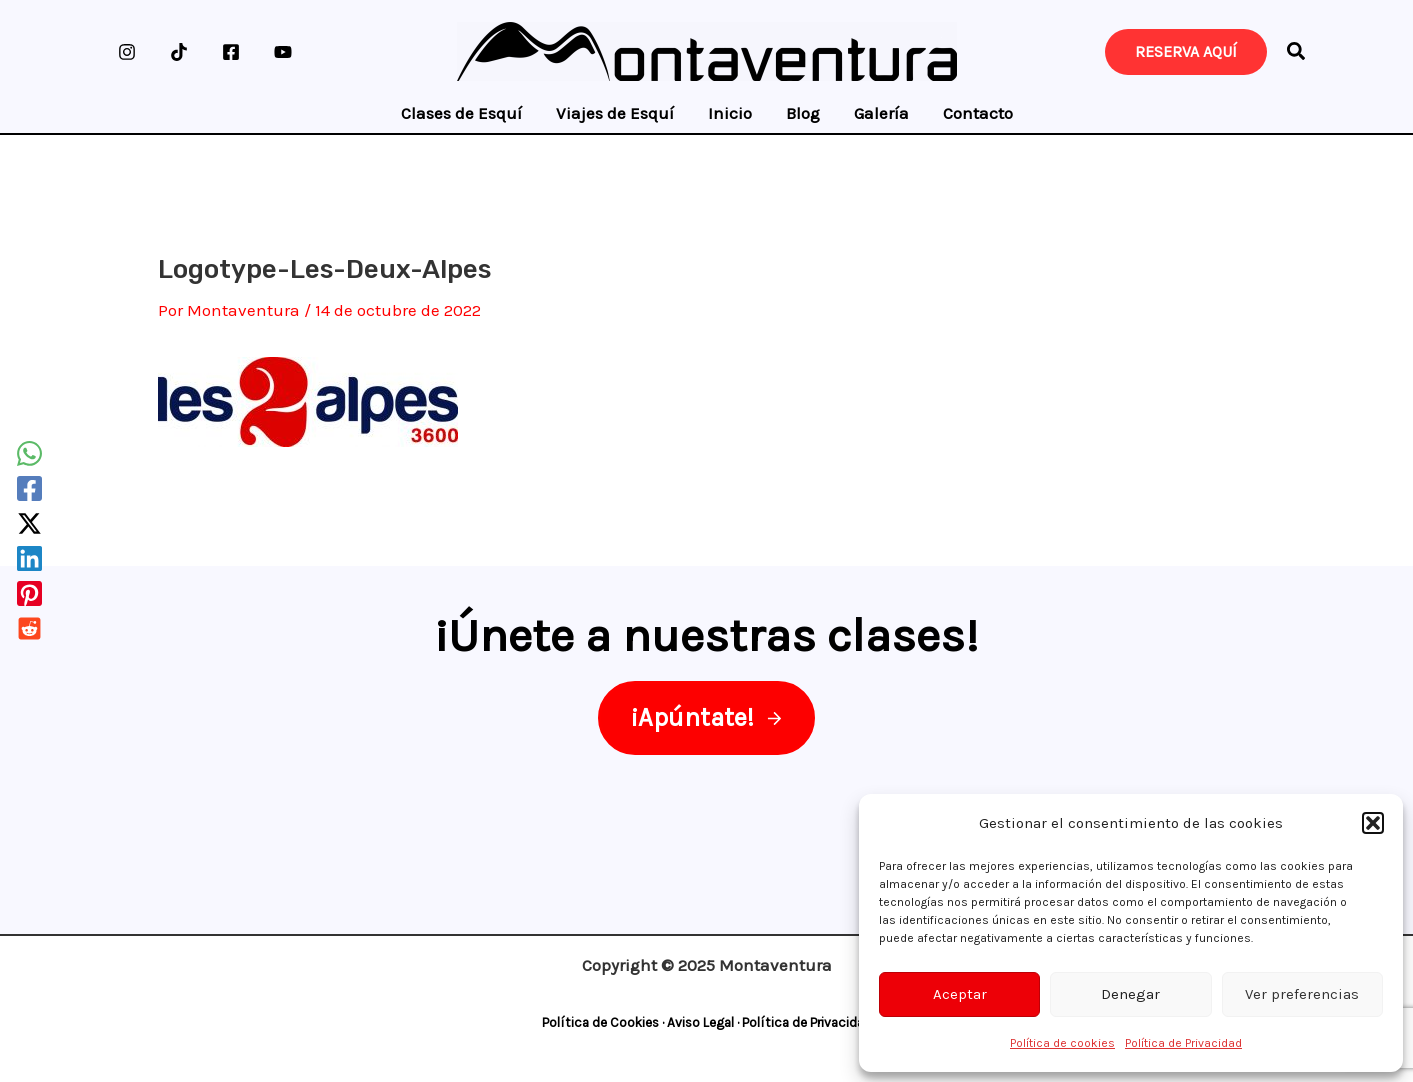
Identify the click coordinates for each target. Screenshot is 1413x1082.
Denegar (1130, 994)
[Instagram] (127, 52)
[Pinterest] (29, 593)
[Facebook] (231, 52)
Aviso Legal (700, 1022)
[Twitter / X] (29, 523)
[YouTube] (283, 52)
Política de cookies (1062, 1043)
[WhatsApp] (29, 453)
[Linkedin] (29, 558)
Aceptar (960, 994)
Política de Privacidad (1183, 1043)
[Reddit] (29, 628)
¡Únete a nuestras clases (699, 635)
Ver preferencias (1302, 994)
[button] (1373, 823)
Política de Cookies (600, 1022)
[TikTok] (179, 52)
